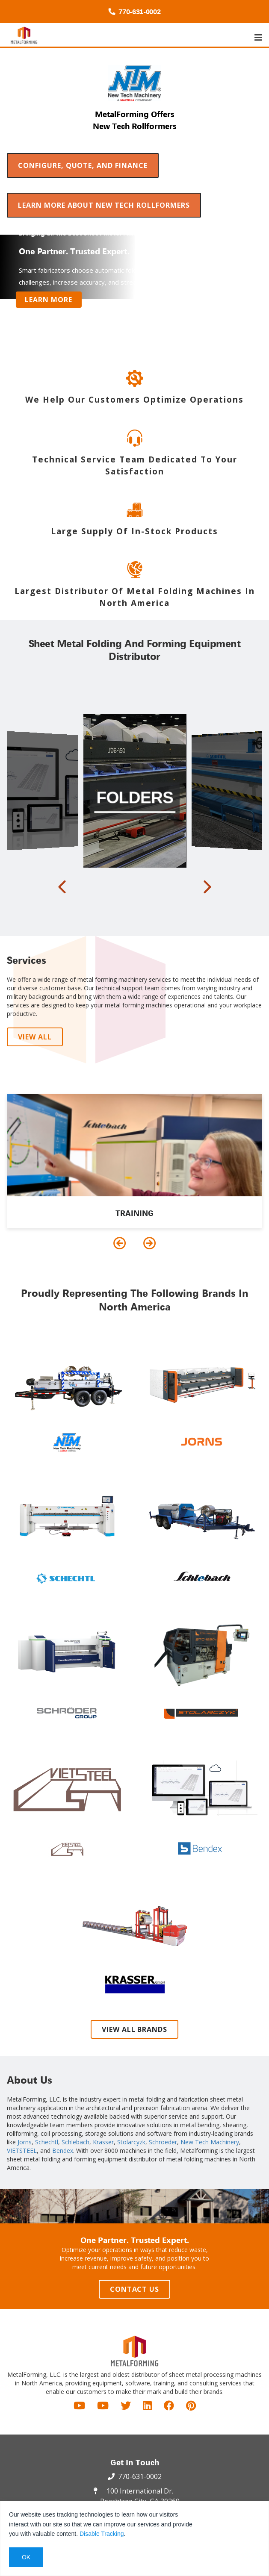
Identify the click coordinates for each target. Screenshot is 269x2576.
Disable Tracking (102, 2533)
